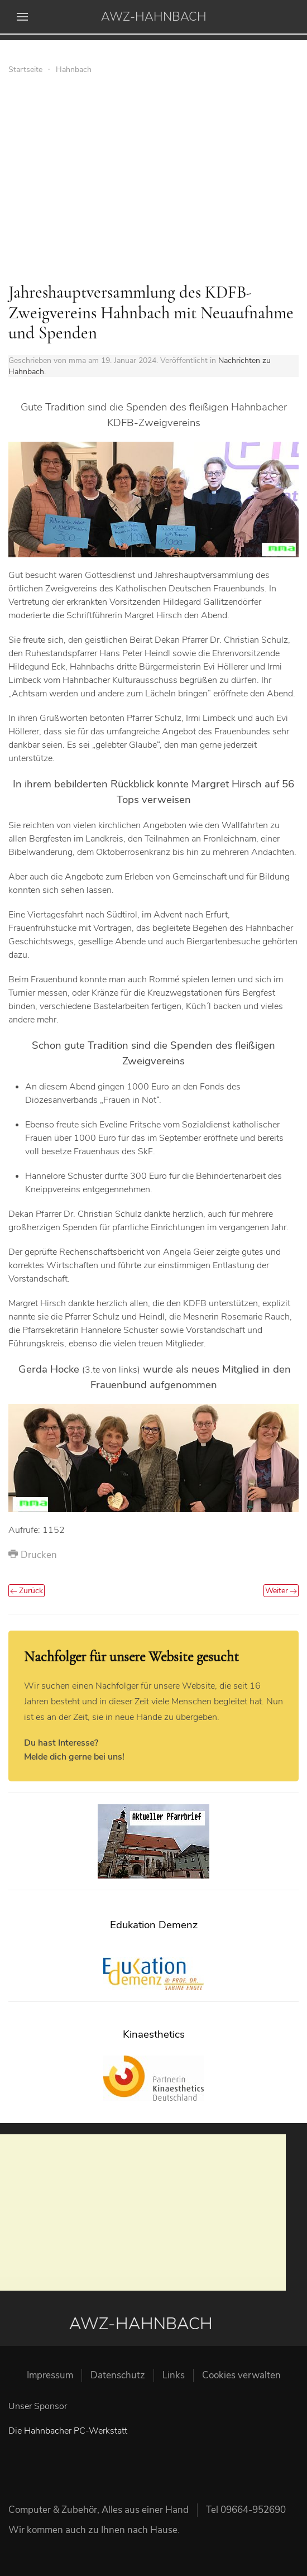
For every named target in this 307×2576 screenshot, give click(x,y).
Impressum (50, 2375)
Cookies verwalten (241, 2375)
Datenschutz (117, 2375)
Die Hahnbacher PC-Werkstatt (67, 2431)
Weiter (281, 1590)
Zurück (26, 1590)
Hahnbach (74, 69)
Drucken (32, 1555)
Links (173, 2375)
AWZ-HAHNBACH (154, 16)
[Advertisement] (153, 182)
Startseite (25, 69)
